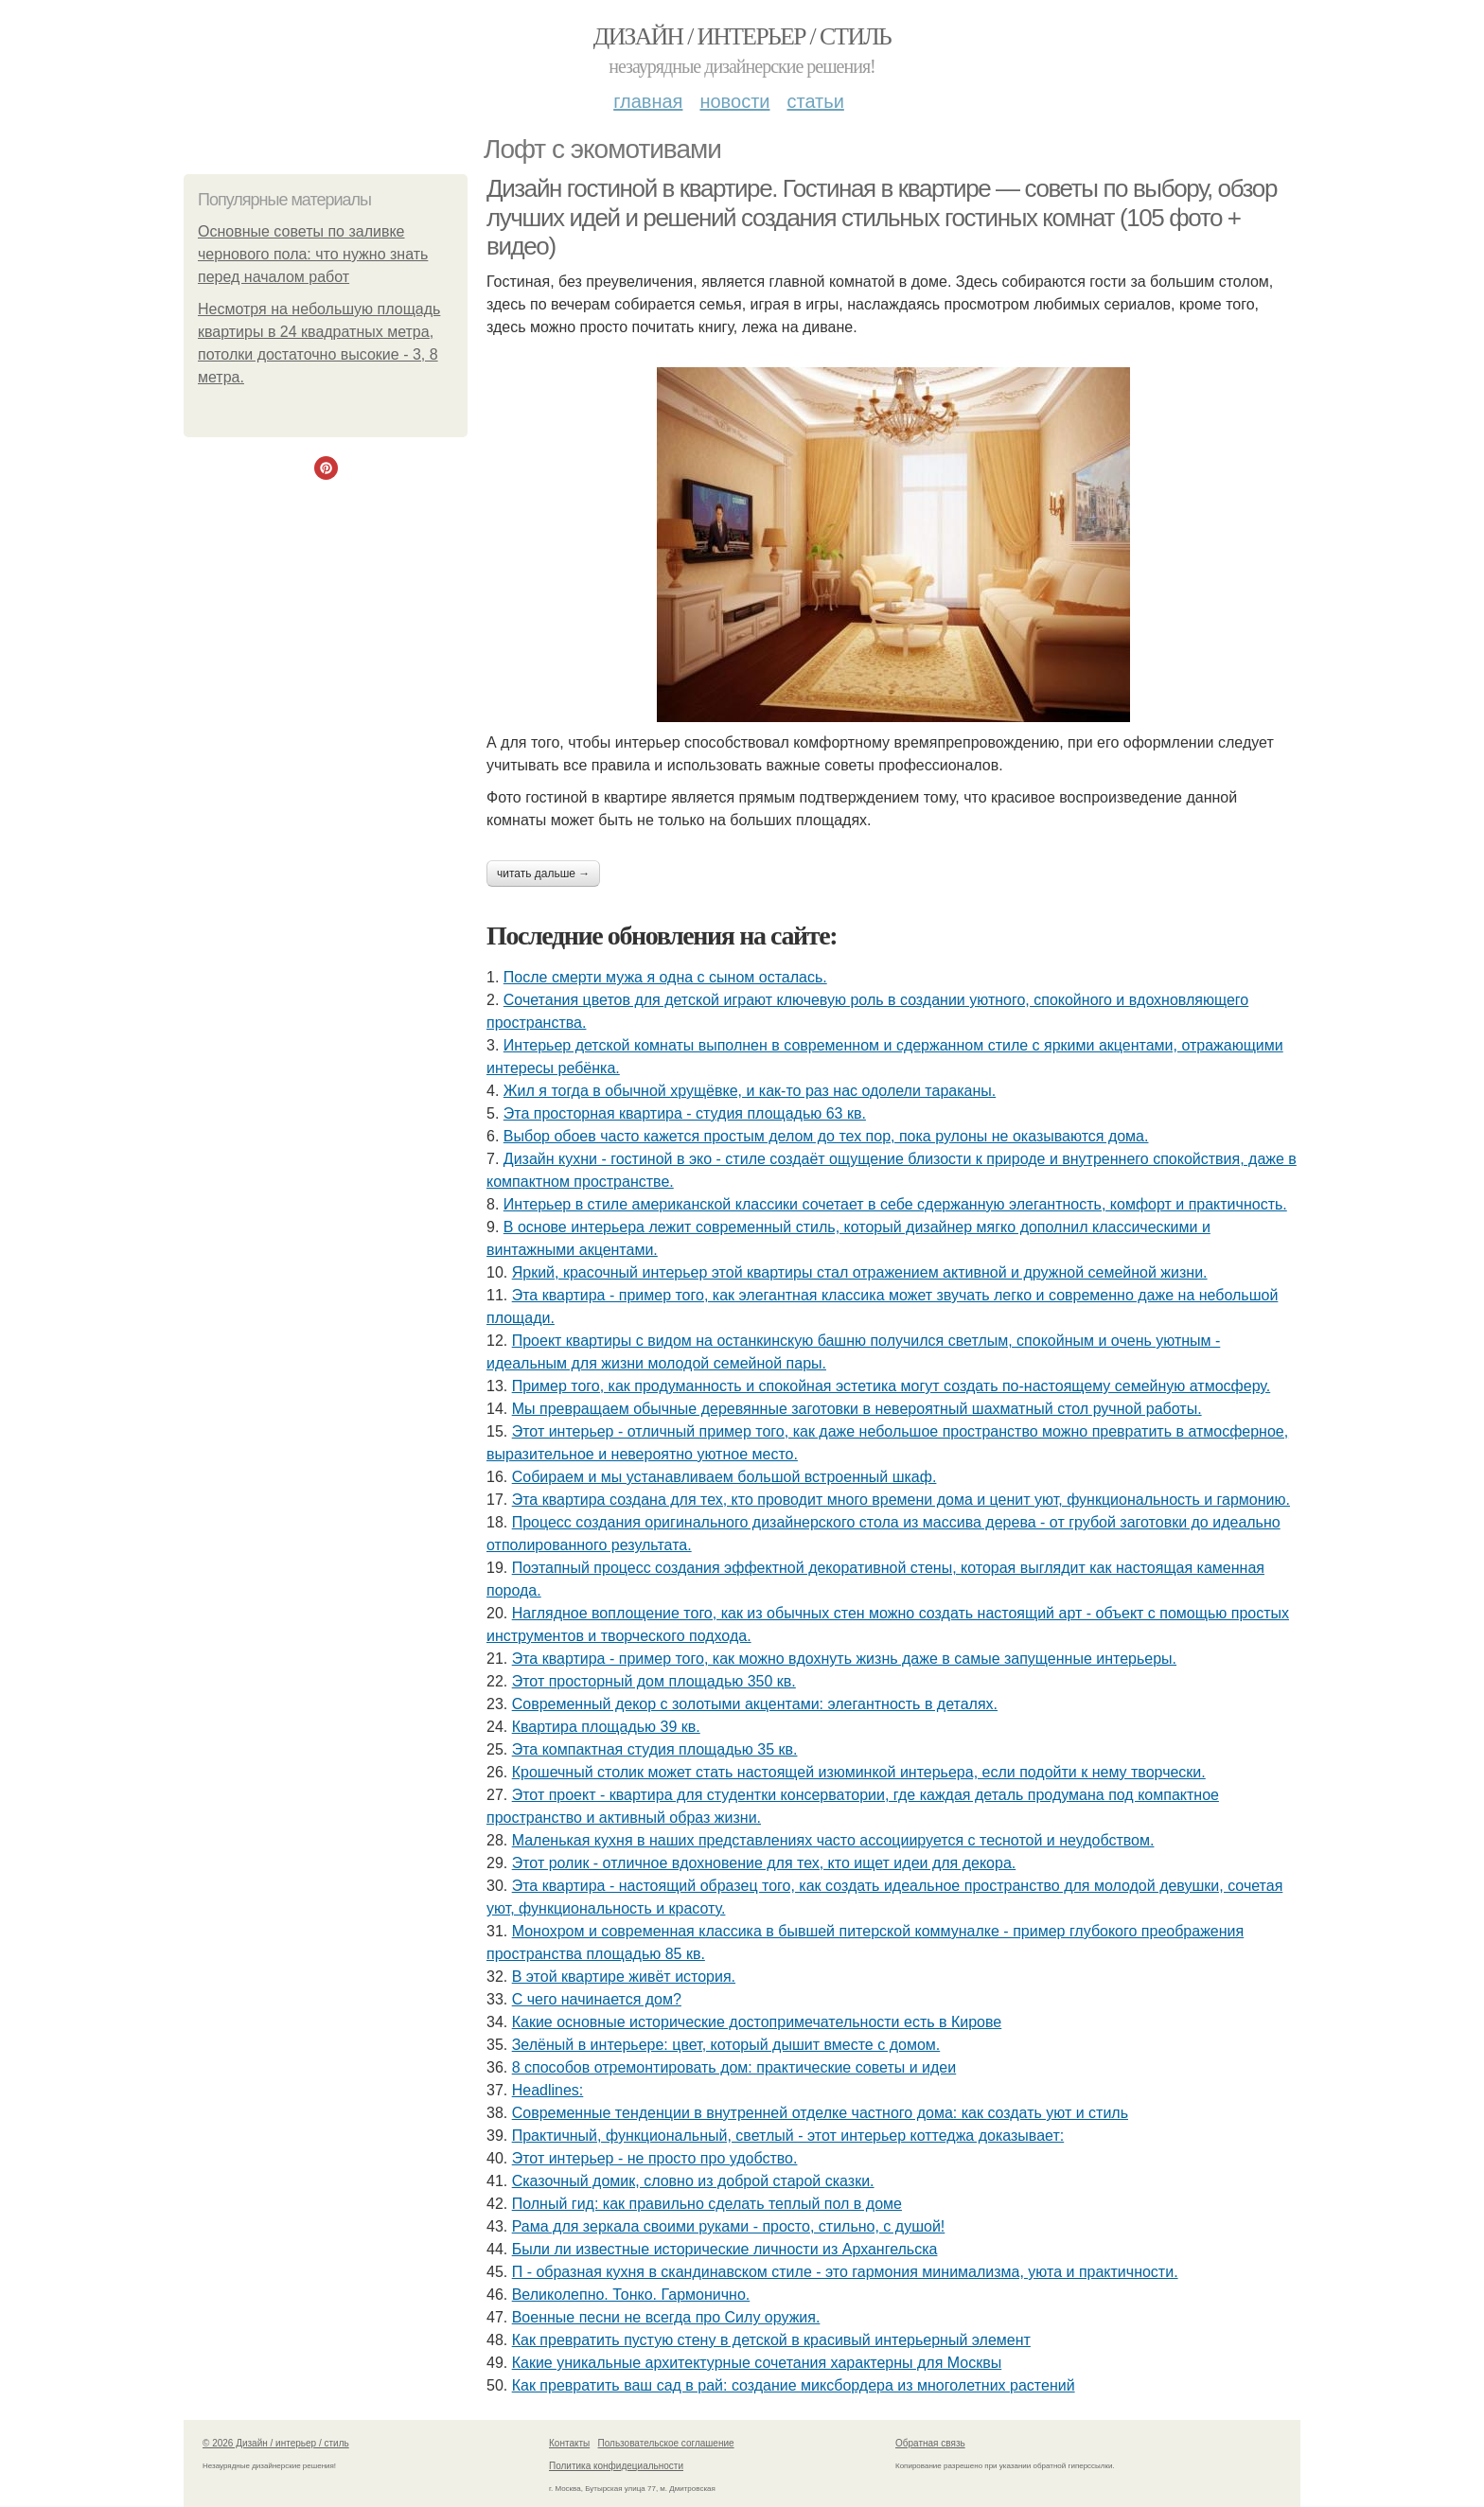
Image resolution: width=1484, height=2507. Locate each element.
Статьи (814, 101)
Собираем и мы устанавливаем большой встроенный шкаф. (724, 1477)
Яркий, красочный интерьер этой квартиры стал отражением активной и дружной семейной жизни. (860, 1272)
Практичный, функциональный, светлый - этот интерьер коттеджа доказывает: (788, 2135)
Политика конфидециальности (616, 2466)
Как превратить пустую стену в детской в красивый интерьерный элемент (771, 2340)
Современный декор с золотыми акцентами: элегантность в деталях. (755, 1704)
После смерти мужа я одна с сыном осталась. (665, 977)
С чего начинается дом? (596, 1999)
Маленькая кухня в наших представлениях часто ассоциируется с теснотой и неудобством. (833, 1840)
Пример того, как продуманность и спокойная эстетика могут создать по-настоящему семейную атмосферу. (891, 1386)
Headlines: (548, 2090)
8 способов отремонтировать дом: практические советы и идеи (734, 2067)
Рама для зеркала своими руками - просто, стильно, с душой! (728, 2226)
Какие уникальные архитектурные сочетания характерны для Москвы (757, 2363)
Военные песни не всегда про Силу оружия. (666, 2317)
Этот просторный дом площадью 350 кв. (654, 1681)
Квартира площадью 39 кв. (606, 1727)
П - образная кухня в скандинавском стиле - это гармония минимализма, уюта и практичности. (845, 2272)
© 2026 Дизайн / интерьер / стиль (276, 2443)
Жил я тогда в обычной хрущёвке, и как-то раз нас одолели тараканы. (750, 1091)
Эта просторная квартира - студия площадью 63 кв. (685, 1113)
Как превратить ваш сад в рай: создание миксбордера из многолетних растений (793, 2385)
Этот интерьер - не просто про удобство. (655, 2158)
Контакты (569, 2443)
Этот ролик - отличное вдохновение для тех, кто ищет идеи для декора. (764, 1863)
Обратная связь (930, 2443)
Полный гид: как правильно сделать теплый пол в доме (707, 2204)
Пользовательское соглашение (666, 2443)
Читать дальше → (543, 873)
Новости (734, 101)
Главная (647, 101)
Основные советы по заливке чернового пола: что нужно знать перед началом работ (313, 254)
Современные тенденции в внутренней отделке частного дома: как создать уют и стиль (820, 2113)
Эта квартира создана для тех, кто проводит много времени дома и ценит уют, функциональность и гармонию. (901, 1500)
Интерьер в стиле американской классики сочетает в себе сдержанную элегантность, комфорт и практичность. (895, 1204)
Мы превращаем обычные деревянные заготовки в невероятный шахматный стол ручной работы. (857, 1409)
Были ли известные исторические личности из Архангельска (725, 2249)
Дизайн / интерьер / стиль (742, 36)
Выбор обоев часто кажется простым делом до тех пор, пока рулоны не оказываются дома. (826, 1136)
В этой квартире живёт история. (623, 1977)
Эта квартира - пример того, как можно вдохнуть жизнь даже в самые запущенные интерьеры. (844, 1659)
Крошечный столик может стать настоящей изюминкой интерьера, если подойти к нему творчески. (859, 1772)
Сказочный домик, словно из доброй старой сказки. (693, 2181)
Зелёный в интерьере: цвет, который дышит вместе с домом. (726, 2045)
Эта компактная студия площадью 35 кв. (655, 1749)
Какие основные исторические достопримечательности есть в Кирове (757, 2022)
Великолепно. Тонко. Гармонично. (631, 2294)
